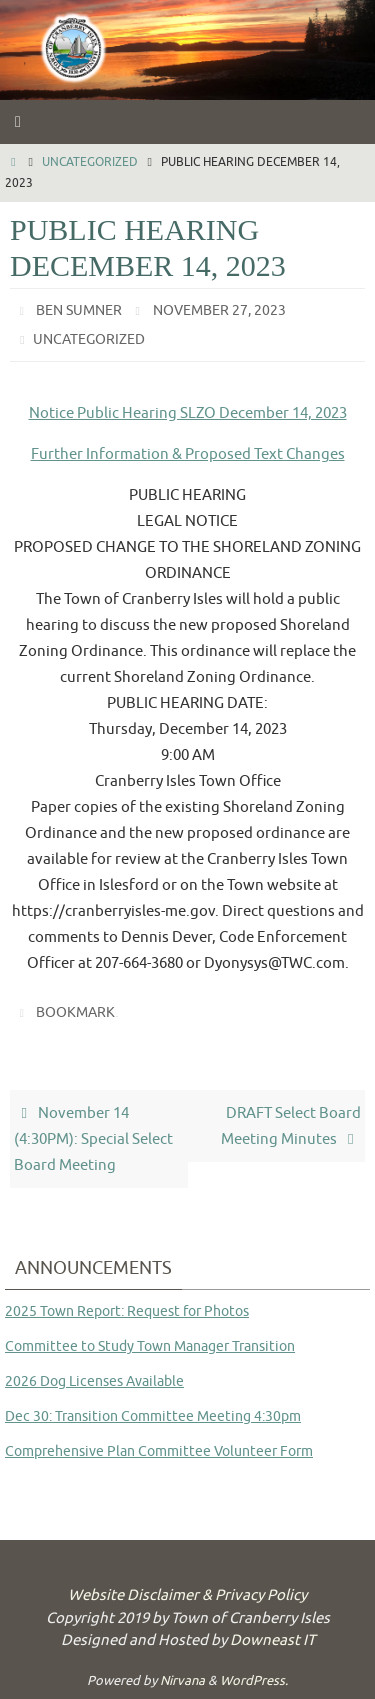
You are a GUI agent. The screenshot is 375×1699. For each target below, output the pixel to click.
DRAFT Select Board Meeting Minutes (291, 1126)
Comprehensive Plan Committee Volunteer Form (159, 1451)
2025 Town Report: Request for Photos (127, 1311)
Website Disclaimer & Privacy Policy (187, 1595)
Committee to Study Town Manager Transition (150, 1346)
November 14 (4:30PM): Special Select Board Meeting (93, 1139)
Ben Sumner (79, 310)
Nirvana (182, 1680)
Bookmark (75, 1012)
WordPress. (254, 1680)
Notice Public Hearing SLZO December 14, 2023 (188, 413)
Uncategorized (90, 162)
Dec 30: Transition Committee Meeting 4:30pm (153, 1416)
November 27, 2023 (219, 310)
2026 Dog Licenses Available (94, 1381)
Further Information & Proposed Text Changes (188, 454)
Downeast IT (272, 1640)
